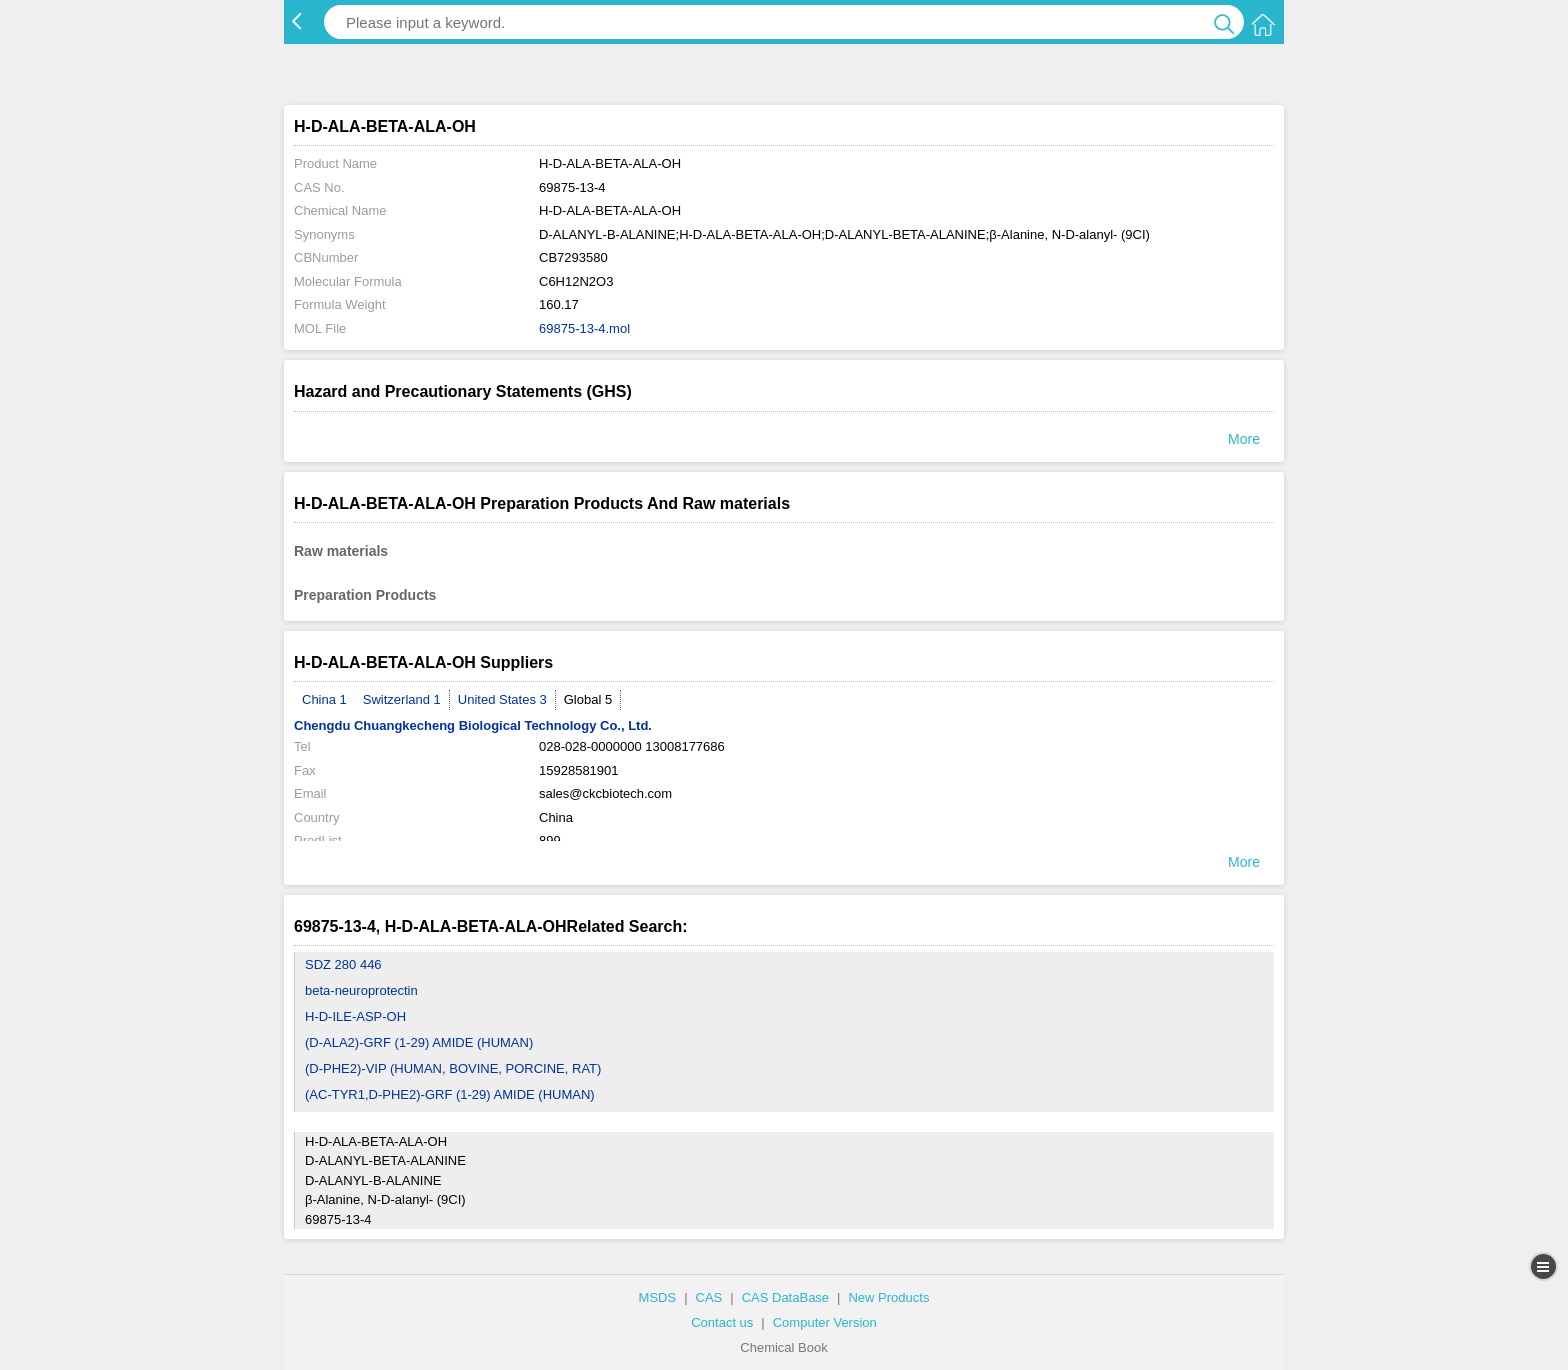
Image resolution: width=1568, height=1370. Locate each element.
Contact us (722, 1322)
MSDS (658, 1297)
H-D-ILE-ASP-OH (355, 1016)
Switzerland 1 (402, 699)
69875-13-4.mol (584, 328)
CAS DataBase (785, 1297)
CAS (709, 1297)
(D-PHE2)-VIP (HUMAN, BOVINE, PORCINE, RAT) (453, 1068)
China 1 (324, 699)
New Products (888, 1297)
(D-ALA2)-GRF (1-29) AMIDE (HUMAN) (419, 1042)
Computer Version (825, 1322)
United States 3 (502, 699)
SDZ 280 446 (343, 964)
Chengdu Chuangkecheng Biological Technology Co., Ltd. (473, 725)
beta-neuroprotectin (361, 990)
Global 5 (588, 699)
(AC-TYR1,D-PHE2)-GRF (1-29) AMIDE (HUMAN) (450, 1094)
